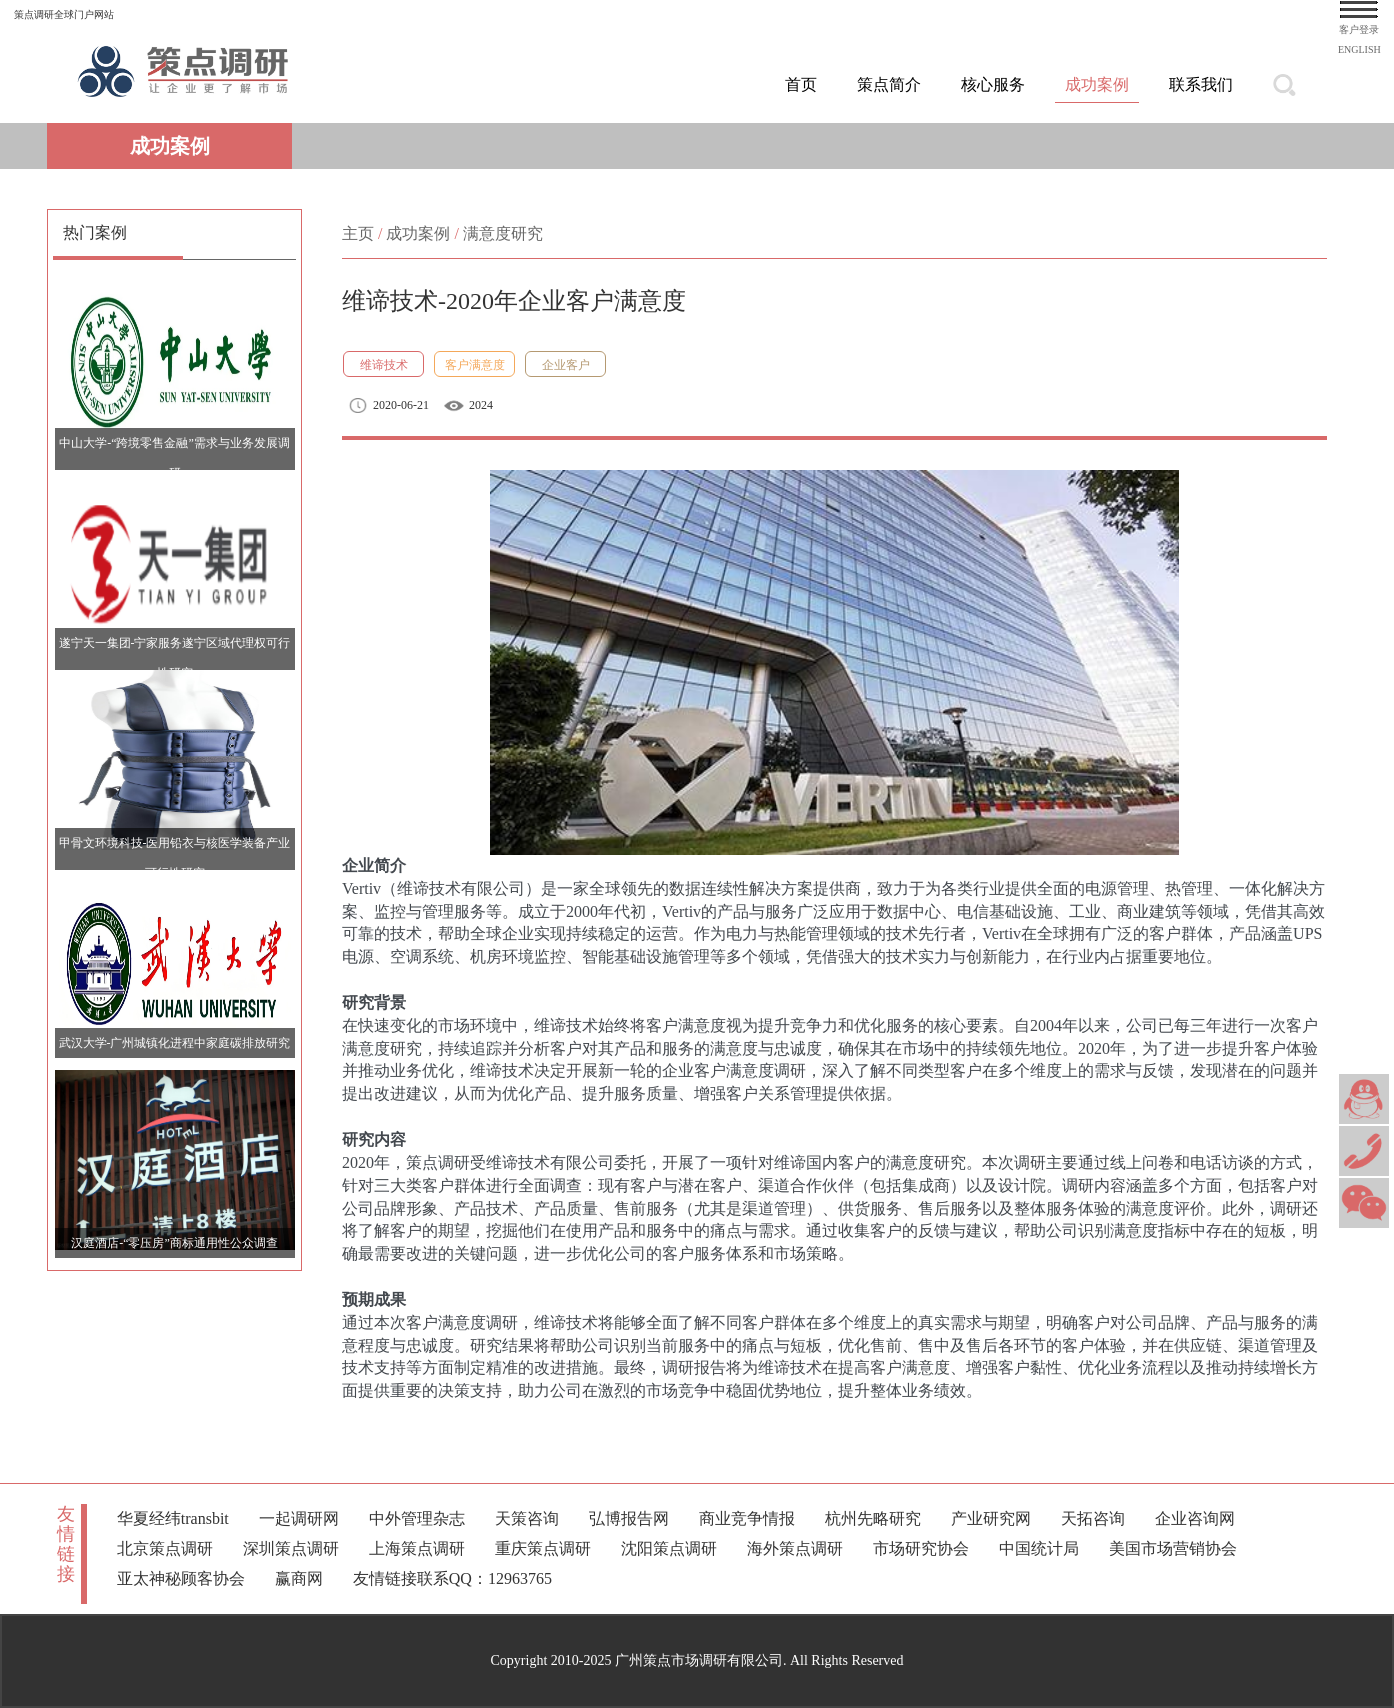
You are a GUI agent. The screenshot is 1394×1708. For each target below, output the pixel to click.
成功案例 (1097, 84)
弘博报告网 (629, 1518)
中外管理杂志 (417, 1518)
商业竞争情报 (747, 1518)
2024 (481, 405)
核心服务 (993, 84)
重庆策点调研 (543, 1548)
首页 (801, 84)
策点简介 (889, 84)
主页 (358, 233)
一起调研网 (299, 1518)
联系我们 (1201, 84)
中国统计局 (1039, 1548)
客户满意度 (475, 365)
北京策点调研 (165, 1548)
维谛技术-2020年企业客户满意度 (514, 301)
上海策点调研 (417, 1548)
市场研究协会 (921, 1548)
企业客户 (566, 365)
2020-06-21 (401, 405)
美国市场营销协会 (1173, 1548)
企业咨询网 (1195, 1518)
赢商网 (299, 1578)
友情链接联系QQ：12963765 (452, 1578)
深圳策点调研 (291, 1548)
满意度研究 (503, 233)
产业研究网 (991, 1518)
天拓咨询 (1093, 1518)
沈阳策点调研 (669, 1548)
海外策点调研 (795, 1548)
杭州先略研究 (873, 1518)
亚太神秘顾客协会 (181, 1578)
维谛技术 (384, 365)
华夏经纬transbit (173, 1518)
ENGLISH (1359, 49)
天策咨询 (527, 1518)
